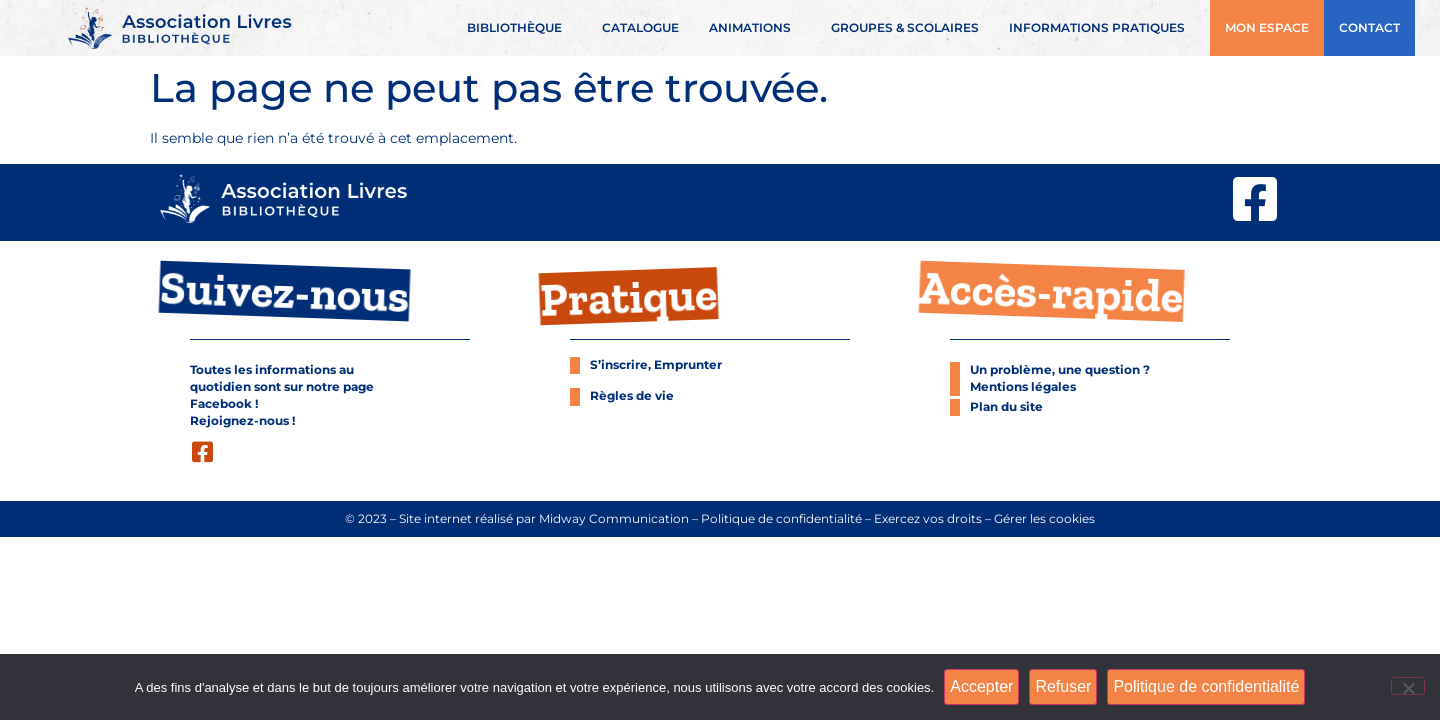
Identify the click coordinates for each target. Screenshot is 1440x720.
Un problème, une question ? (1060, 370)
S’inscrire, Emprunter (656, 365)
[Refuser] (1408, 686)
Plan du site (1006, 407)
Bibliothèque (519, 28)
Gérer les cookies (1044, 519)
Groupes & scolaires (905, 28)
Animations (755, 28)
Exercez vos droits (928, 519)
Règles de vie (632, 396)
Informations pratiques (1102, 28)
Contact (1369, 28)
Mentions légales (1023, 387)
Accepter (981, 686)
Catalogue (640, 28)
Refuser (1063, 686)
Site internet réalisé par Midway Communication (544, 519)
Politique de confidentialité (781, 519)
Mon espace (1267, 28)
